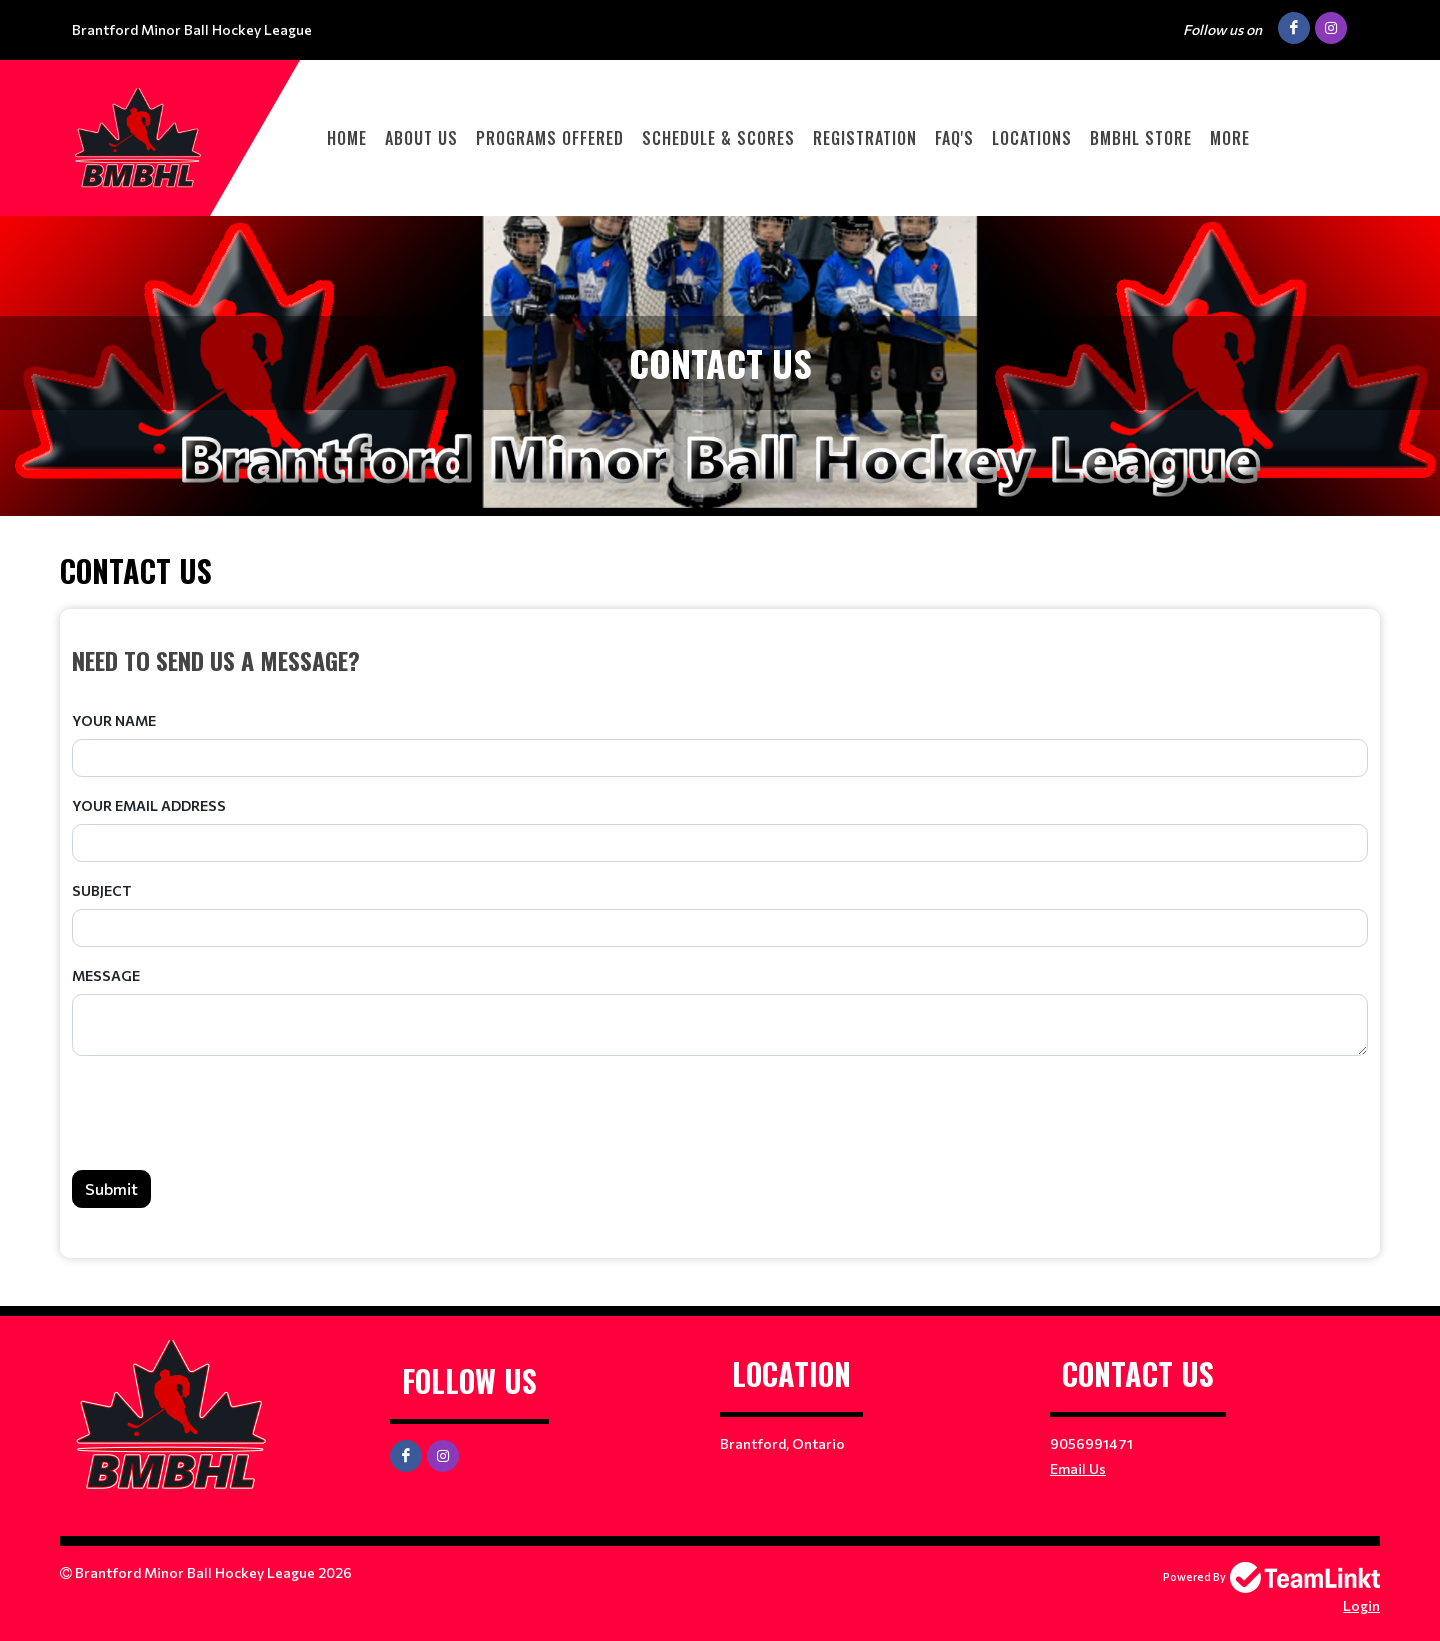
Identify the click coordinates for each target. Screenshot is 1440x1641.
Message (106, 975)
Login (1361, 1605)
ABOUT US (421, 138)
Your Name (114, 720)
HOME (347, 138)
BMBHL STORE (1141, 138)
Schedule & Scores (718, 138)
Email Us (1078, 1468)
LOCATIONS (1032, 138)
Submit (111, 1188)
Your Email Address (149, 805)
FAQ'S (954, 138)
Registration (865, 138)
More (1230, 138)
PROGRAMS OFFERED (550, 138)
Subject (102, 890)
